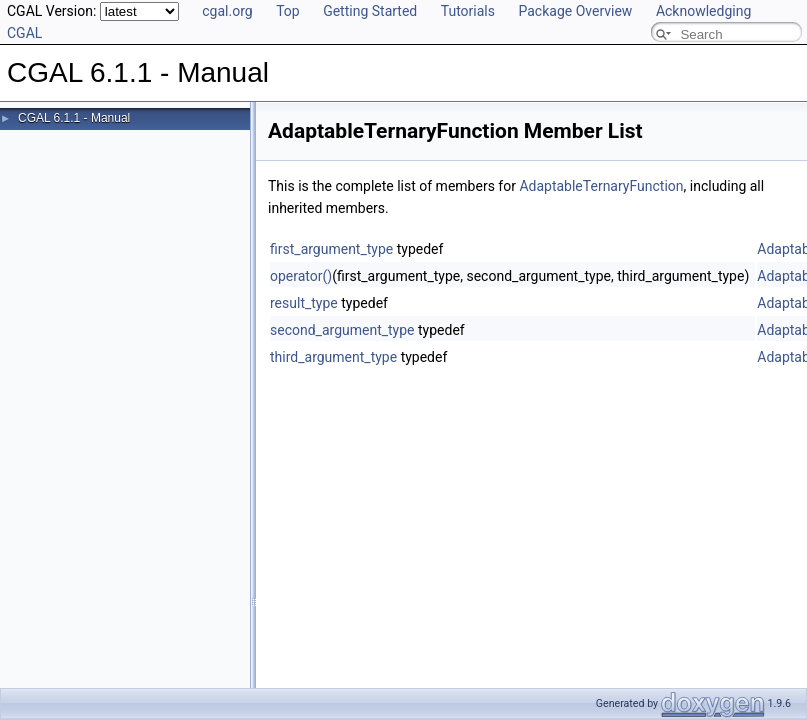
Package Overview (575, 11)
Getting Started (370, 11)
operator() (301, 276)
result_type (304, 303)
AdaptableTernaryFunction (601, 186)
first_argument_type (331, 249)
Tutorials (468, 11)
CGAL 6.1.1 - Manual (74, 118)
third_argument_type (333, 357)
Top (288, 11)
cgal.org (227, 11)
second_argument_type (342, 330)
